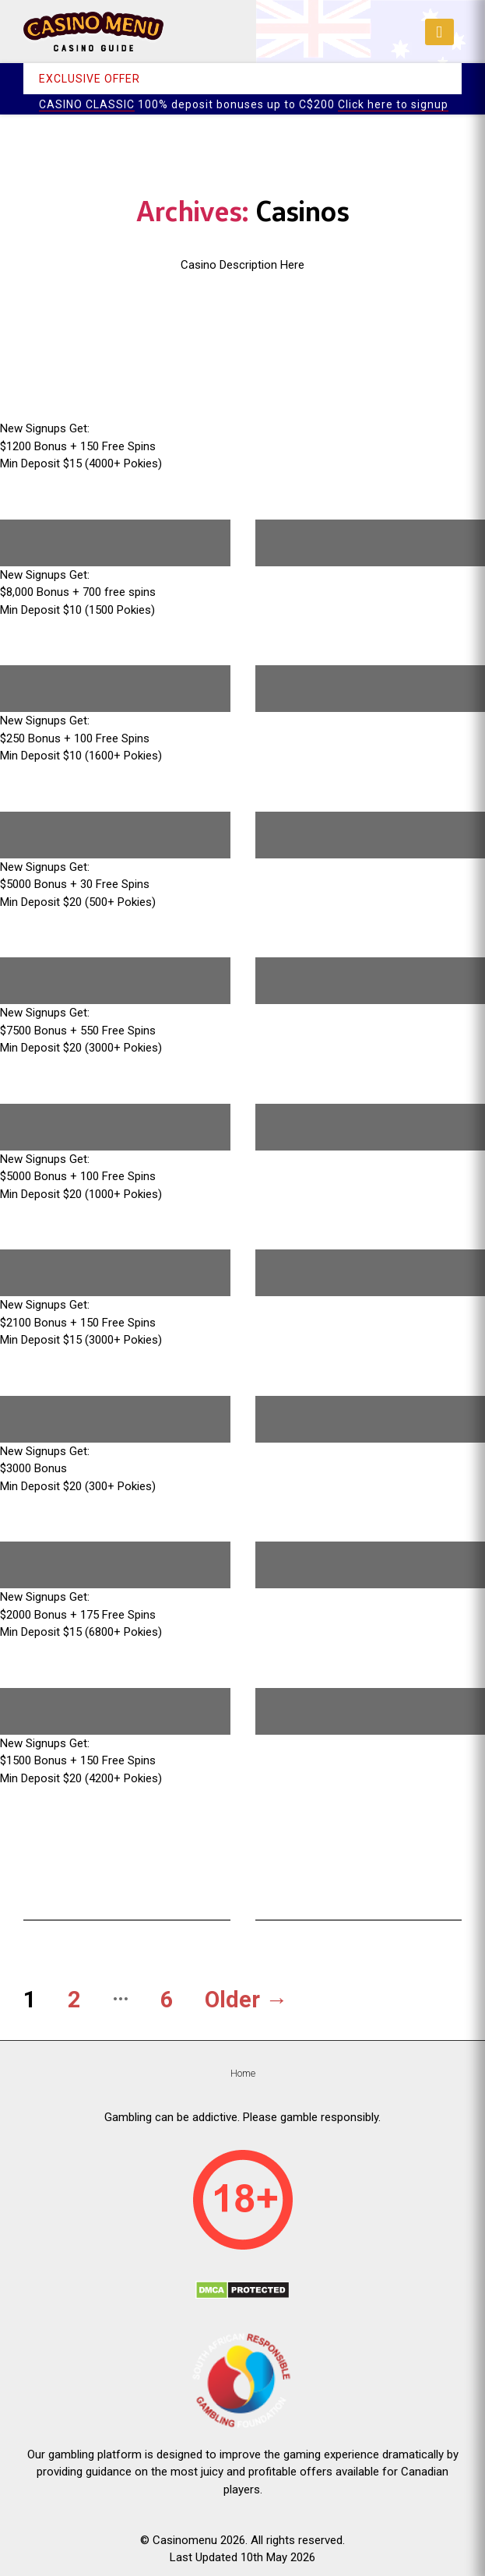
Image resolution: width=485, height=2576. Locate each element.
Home (242, 2073)
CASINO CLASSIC (87, 104)
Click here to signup (393, 104)
